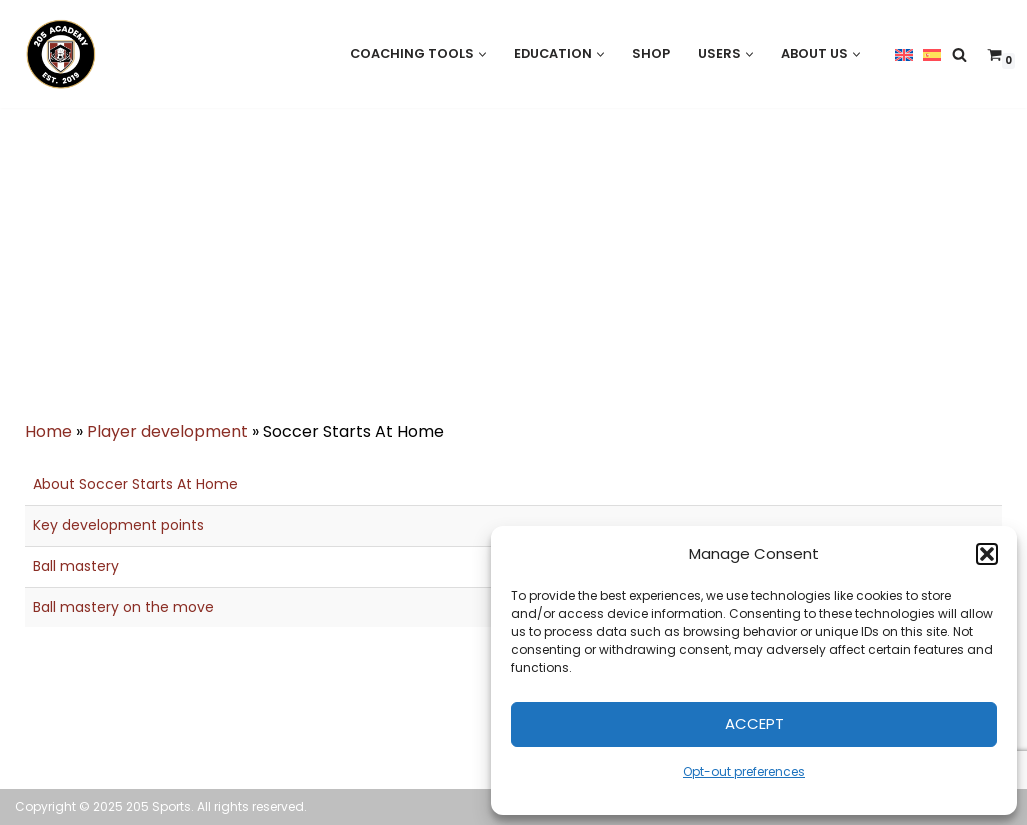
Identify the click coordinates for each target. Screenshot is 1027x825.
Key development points (118, 525)
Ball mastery (76, 566)
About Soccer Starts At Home (135, 484)
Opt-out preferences (744, 771)
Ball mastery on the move (123, 607)
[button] (987, 554)
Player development (167, 431)
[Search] (959, 54)
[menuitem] (904, 54)
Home (48, 431)
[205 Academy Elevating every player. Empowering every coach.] (56, 54)
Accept (754, 723)
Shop (651, 53)
